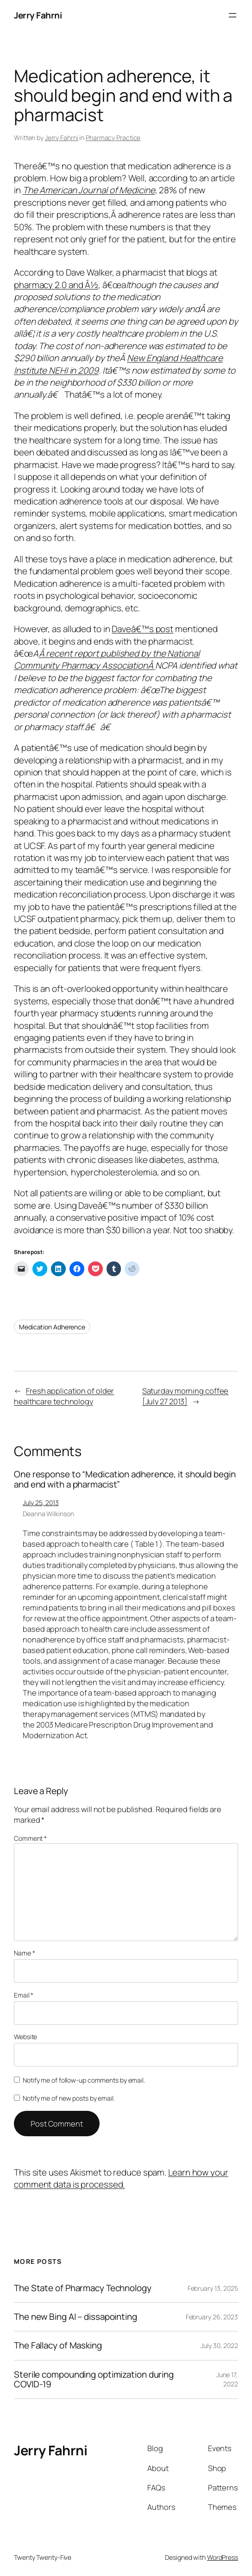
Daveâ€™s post (142, 629)
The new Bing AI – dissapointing (75, 2317)
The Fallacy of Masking (58, 2345)
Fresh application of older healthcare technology (64, 1396)
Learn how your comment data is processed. (121, 2178)
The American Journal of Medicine (89, 190)
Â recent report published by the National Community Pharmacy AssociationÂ (107, 659)
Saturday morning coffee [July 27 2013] (185, 1396)
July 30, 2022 (219, 2345)
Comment (30, 1838)
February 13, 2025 (213, 2288)
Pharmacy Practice (113, 137)
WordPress (222, 2557)
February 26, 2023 (212, 2316)
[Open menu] (232, 15)
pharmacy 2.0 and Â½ (56, 285)
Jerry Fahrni (38, 15)
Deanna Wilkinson (48, 1513)
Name (24, 1953)
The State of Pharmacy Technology (82, 2288)
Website (25, 2036)
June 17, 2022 (227, 2379)
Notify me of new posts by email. (69, 2098)
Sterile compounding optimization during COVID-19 (94, 2379)
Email (23, 1995)
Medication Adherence (52, 1326)
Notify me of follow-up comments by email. (84, 2080)
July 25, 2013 (41, 1502)
